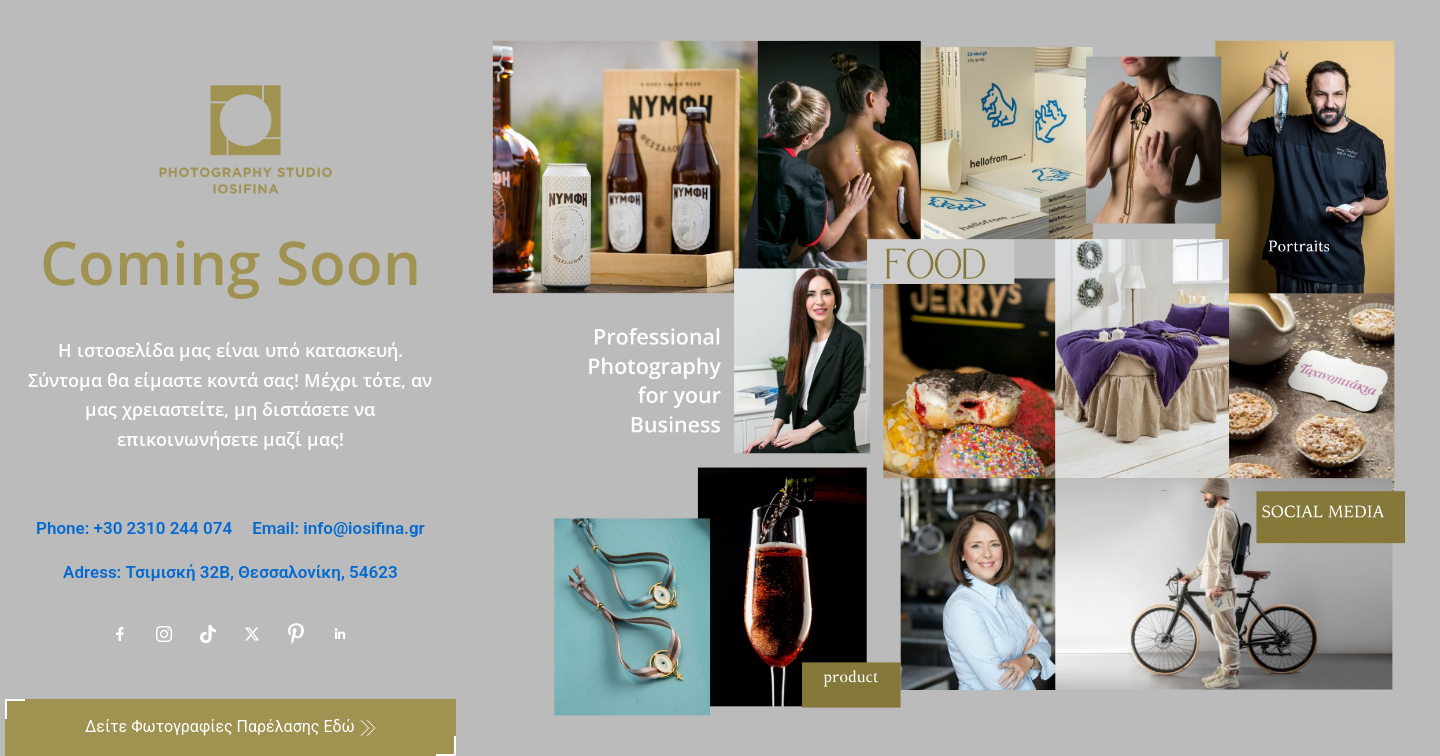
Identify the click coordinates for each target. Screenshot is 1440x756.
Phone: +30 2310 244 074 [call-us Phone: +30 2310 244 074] (134, 528)
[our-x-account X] (252, 634)
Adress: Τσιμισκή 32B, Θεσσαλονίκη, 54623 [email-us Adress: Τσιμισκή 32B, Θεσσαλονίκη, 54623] (230, 572)
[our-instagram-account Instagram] (164, 634)
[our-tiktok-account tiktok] (208, 634)
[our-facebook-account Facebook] (120, 634)
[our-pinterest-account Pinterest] (296, 634)
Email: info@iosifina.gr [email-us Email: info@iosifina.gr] (338, 528)
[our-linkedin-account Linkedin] (340, 634)
